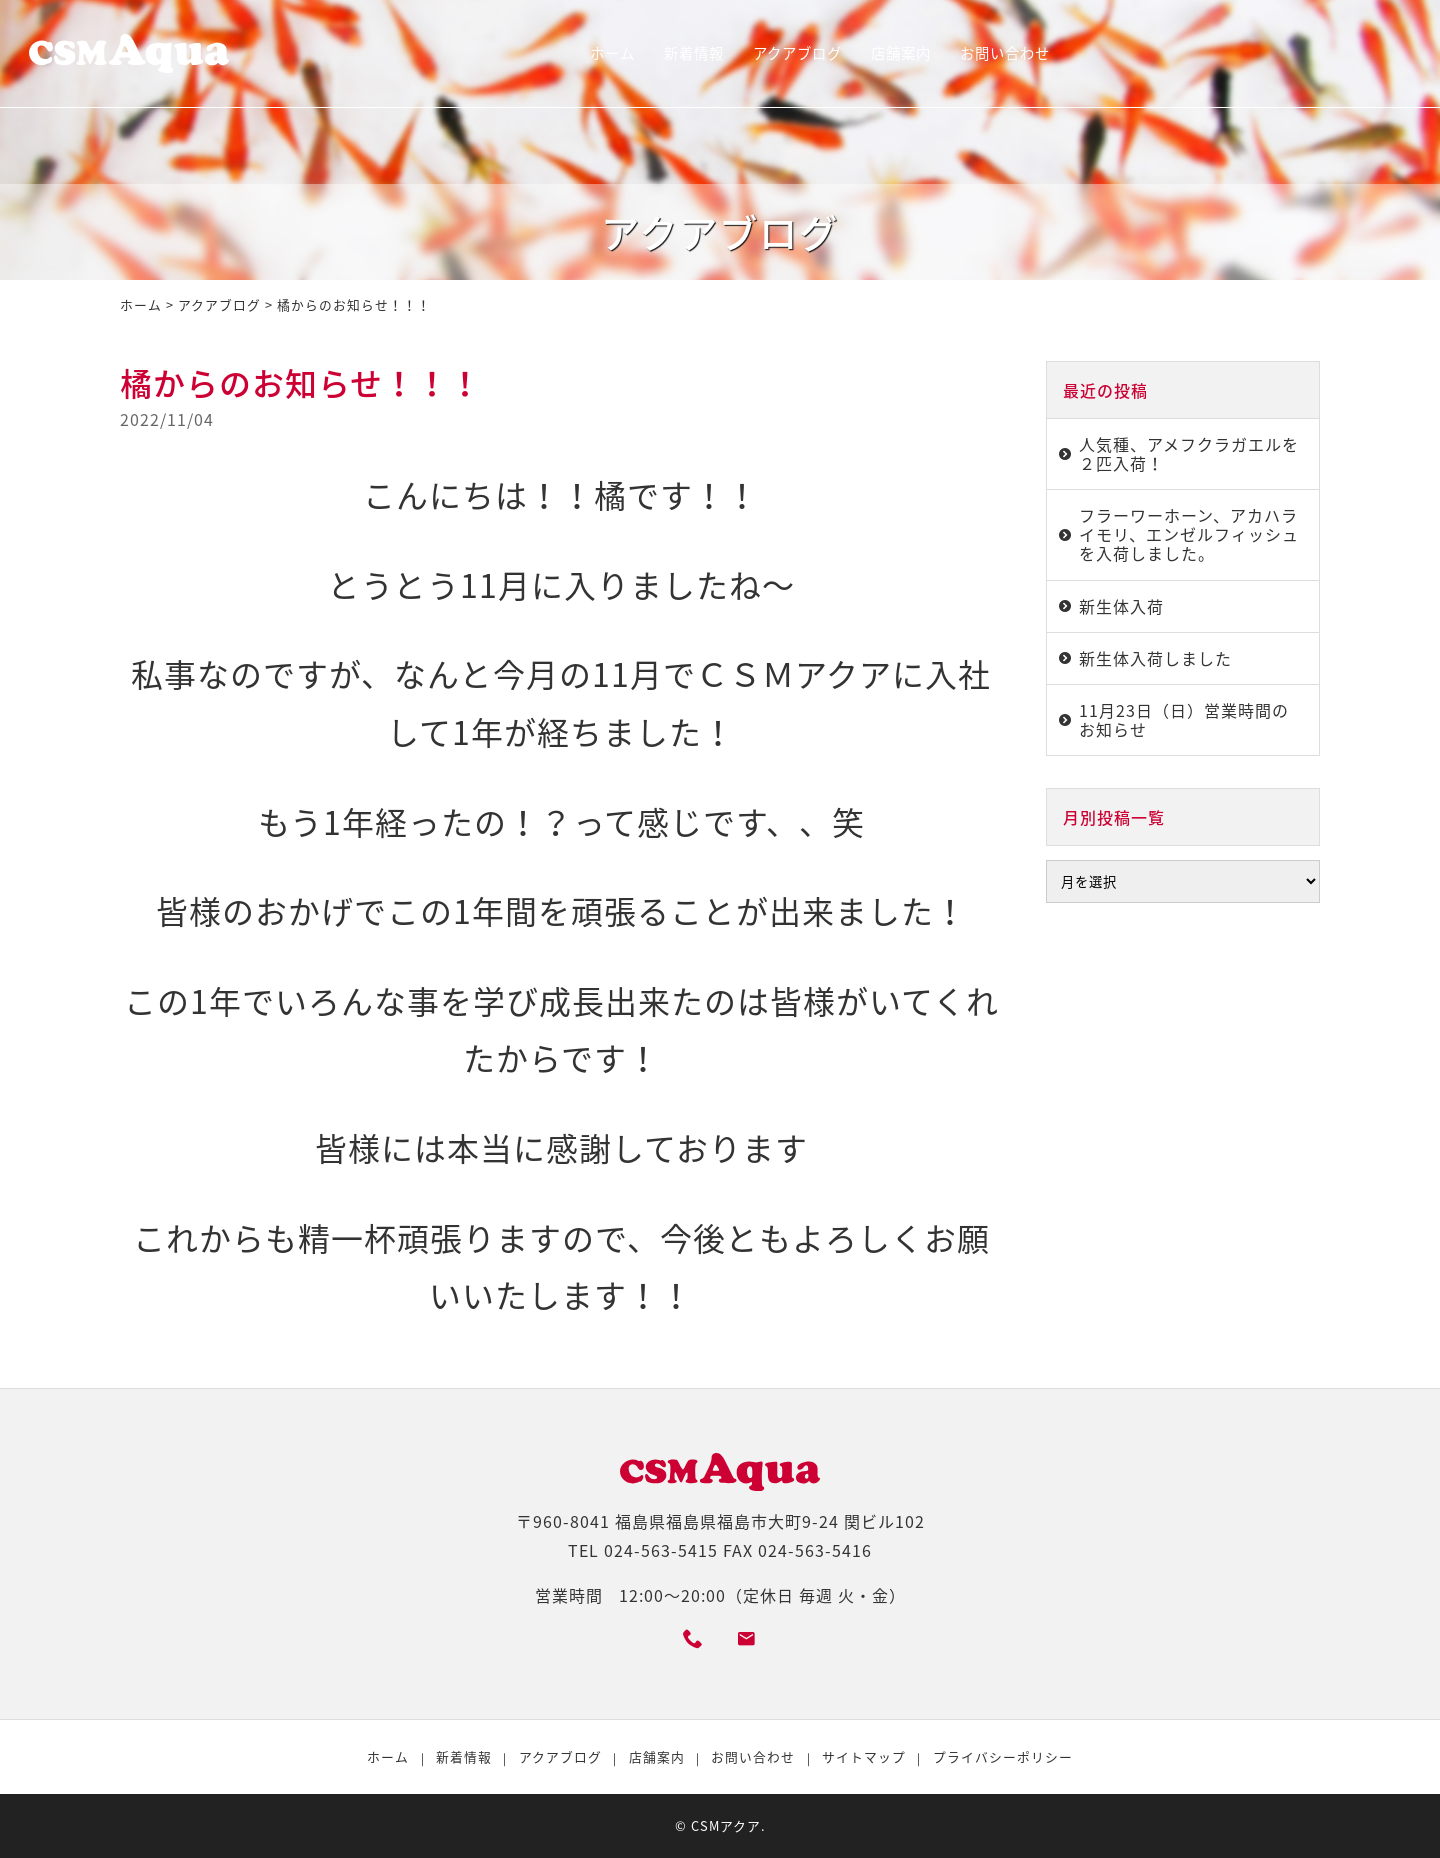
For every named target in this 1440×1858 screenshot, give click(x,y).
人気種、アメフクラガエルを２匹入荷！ (1189, 453)
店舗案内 (901, 53)
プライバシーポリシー (1003, 1756)
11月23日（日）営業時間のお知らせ (1184, 719)
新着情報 (694, 53)
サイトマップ (864, 1756)
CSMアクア (726, 1825)
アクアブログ (797, 53)
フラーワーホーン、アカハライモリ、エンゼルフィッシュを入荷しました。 (1189, 534)
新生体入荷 (1121, 606)
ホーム (612, 53)
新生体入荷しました (1155, 658)
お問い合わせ (1005, 53)
